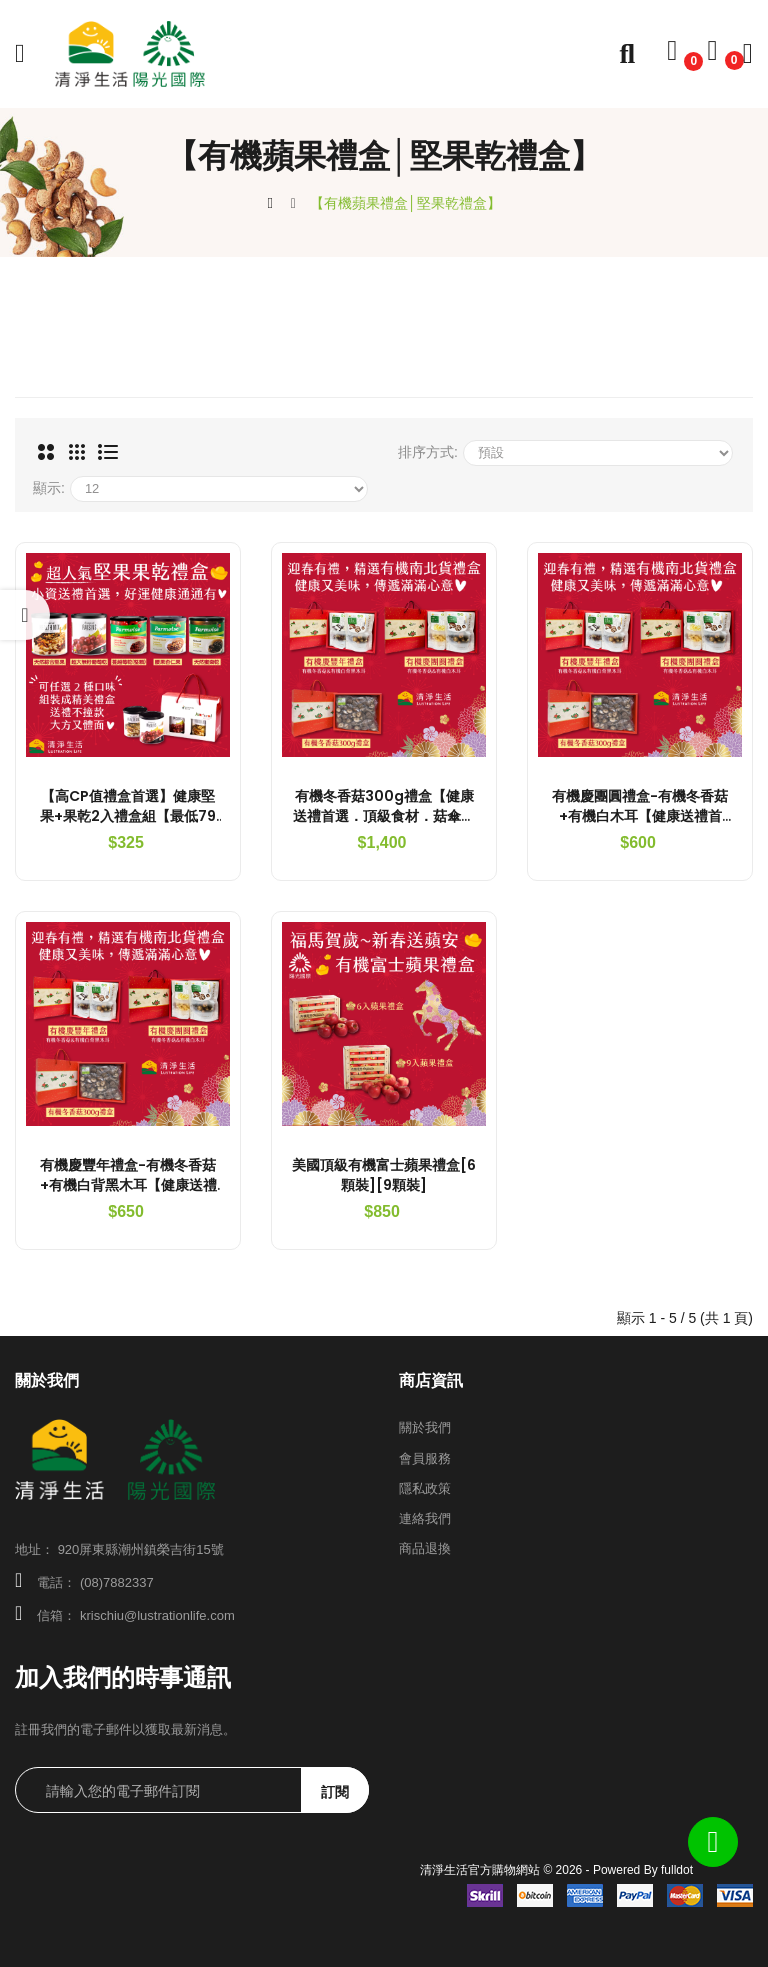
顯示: (49, 488)
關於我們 (425, 1427)
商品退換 (425, 1548)
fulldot (677, 1870)
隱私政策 (425, 1488)
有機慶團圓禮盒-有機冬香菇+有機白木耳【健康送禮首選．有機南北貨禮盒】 (640, 816)
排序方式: (428, 452)
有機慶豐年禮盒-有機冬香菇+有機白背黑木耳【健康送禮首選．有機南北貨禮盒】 (128, 1185)
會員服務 (425, 1458)
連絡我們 (425, 1518)
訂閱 (335, 1792)
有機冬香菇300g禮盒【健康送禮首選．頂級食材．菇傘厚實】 (384, 816)
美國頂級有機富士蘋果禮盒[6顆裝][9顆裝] (384, 1175)
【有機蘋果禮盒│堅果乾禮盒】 (405, 203)
